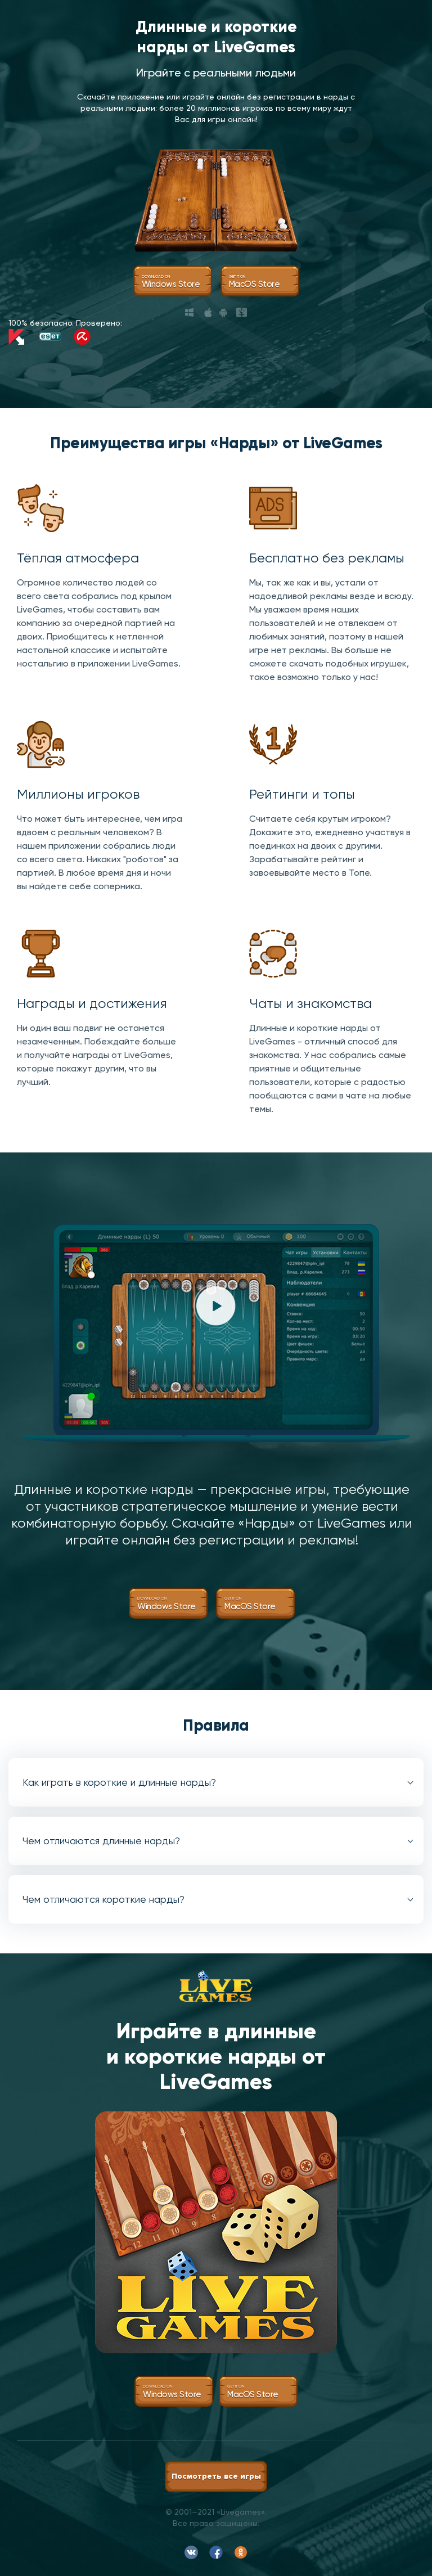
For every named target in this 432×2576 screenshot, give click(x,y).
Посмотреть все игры (216, 2476)
